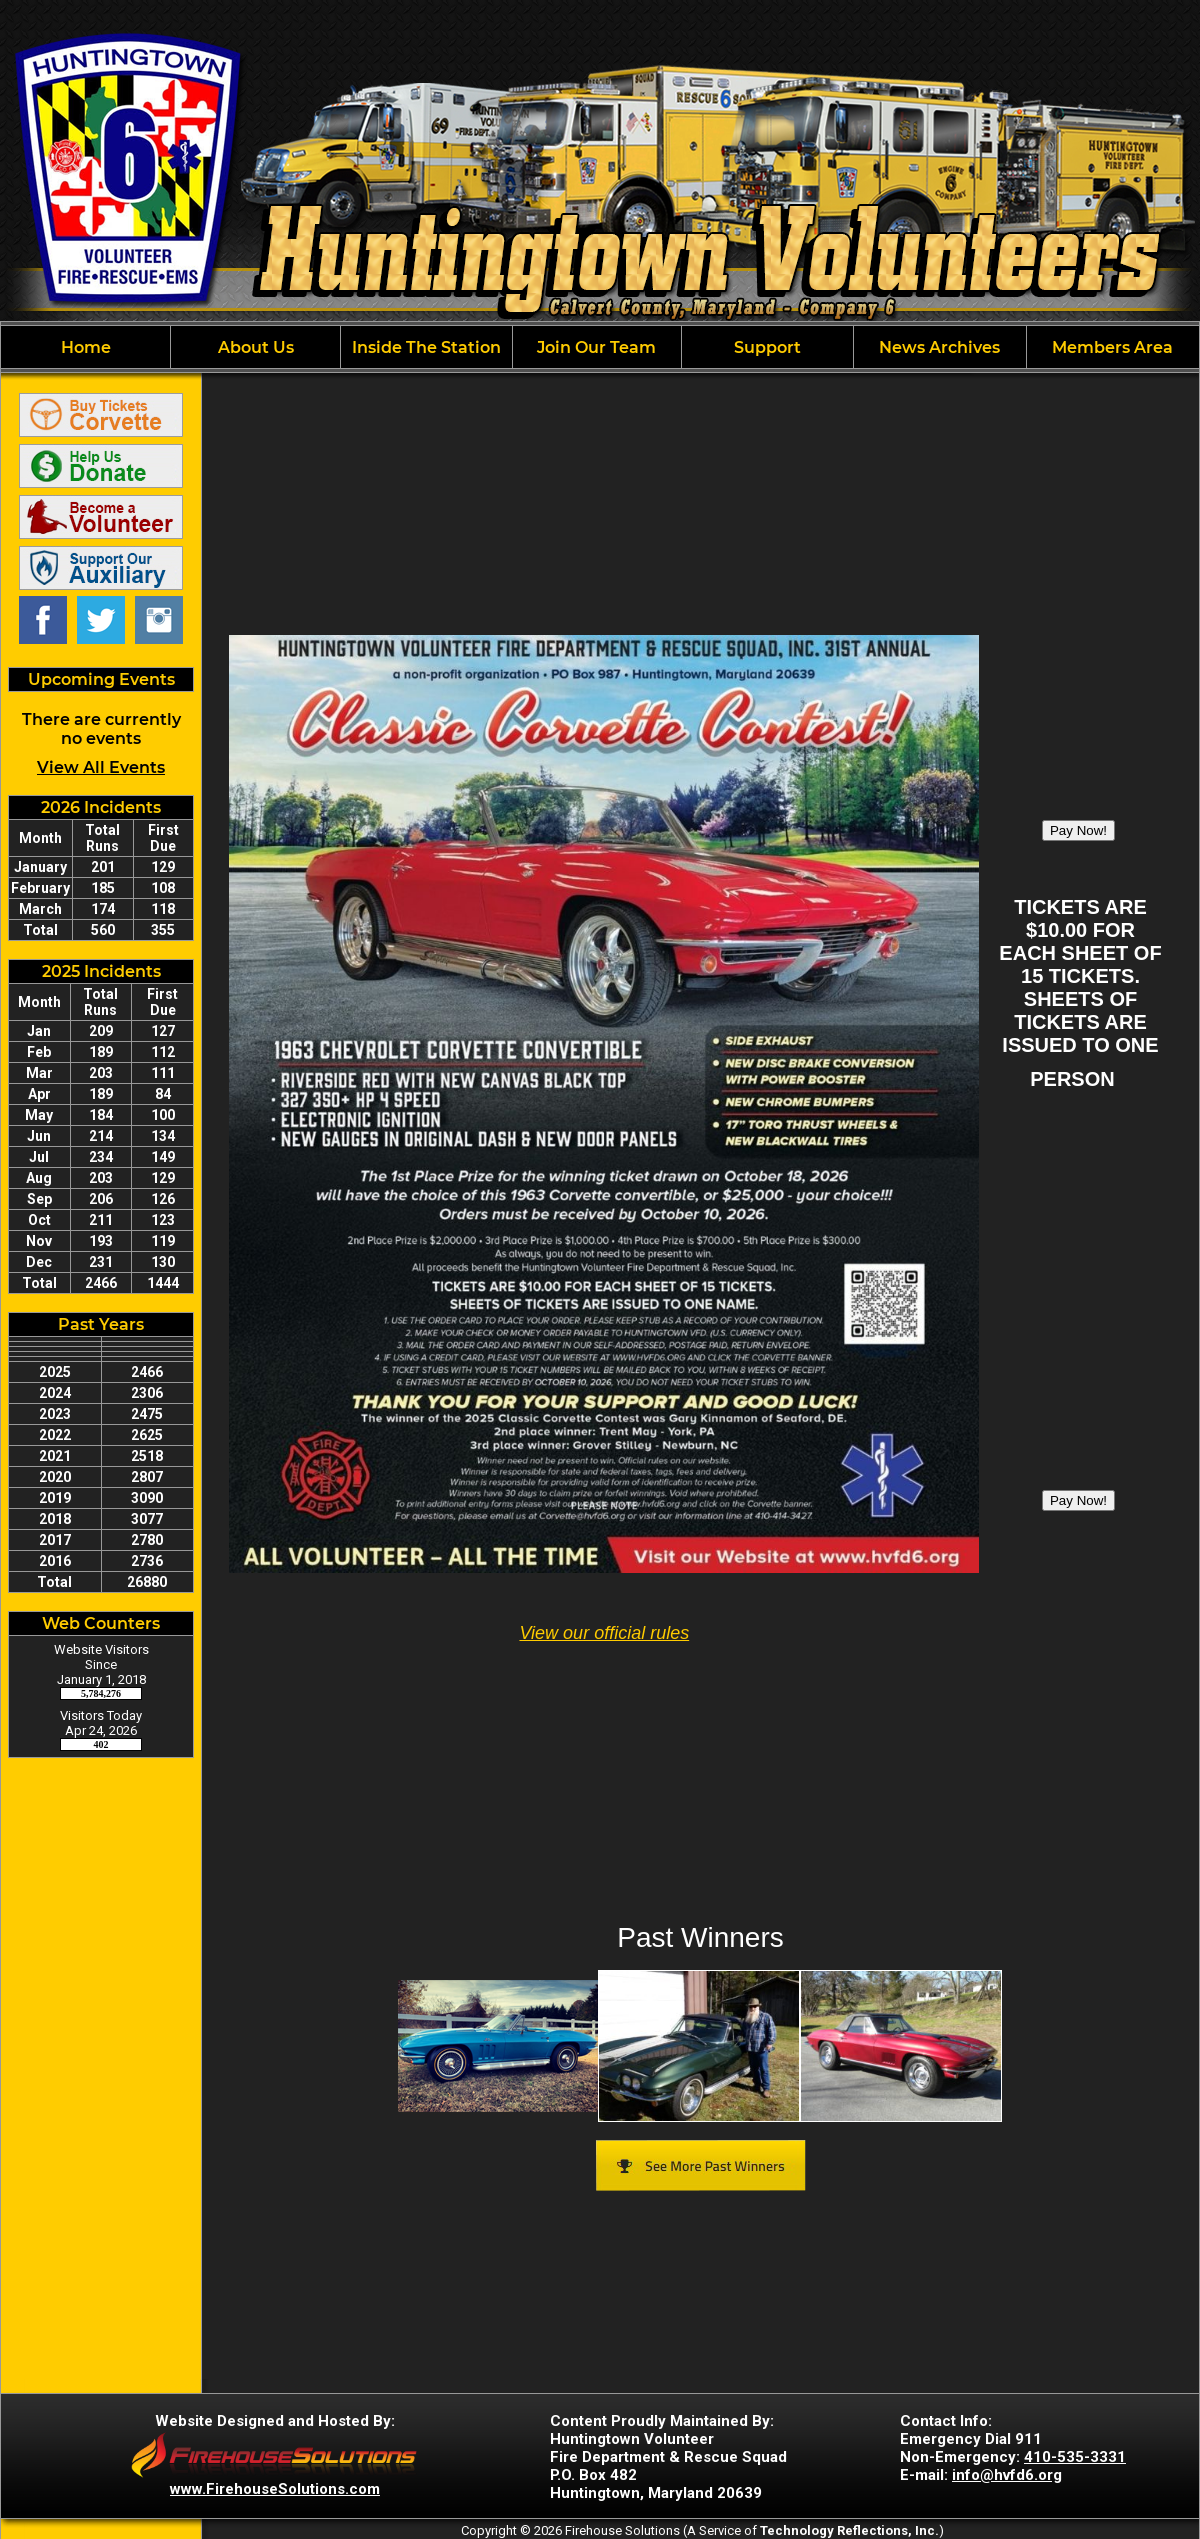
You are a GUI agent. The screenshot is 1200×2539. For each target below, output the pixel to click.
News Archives (939, 347)
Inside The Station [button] (426, 347)
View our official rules (604, 1633)
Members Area (1112, 347)
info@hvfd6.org (1007, 2475)
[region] (600, 347)
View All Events (101, 767)
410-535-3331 (1075, 2457)
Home (86, 347)
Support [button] (767, 347)
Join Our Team (596, 347)
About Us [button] (256, 347)
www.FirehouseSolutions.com (275, 2489)
